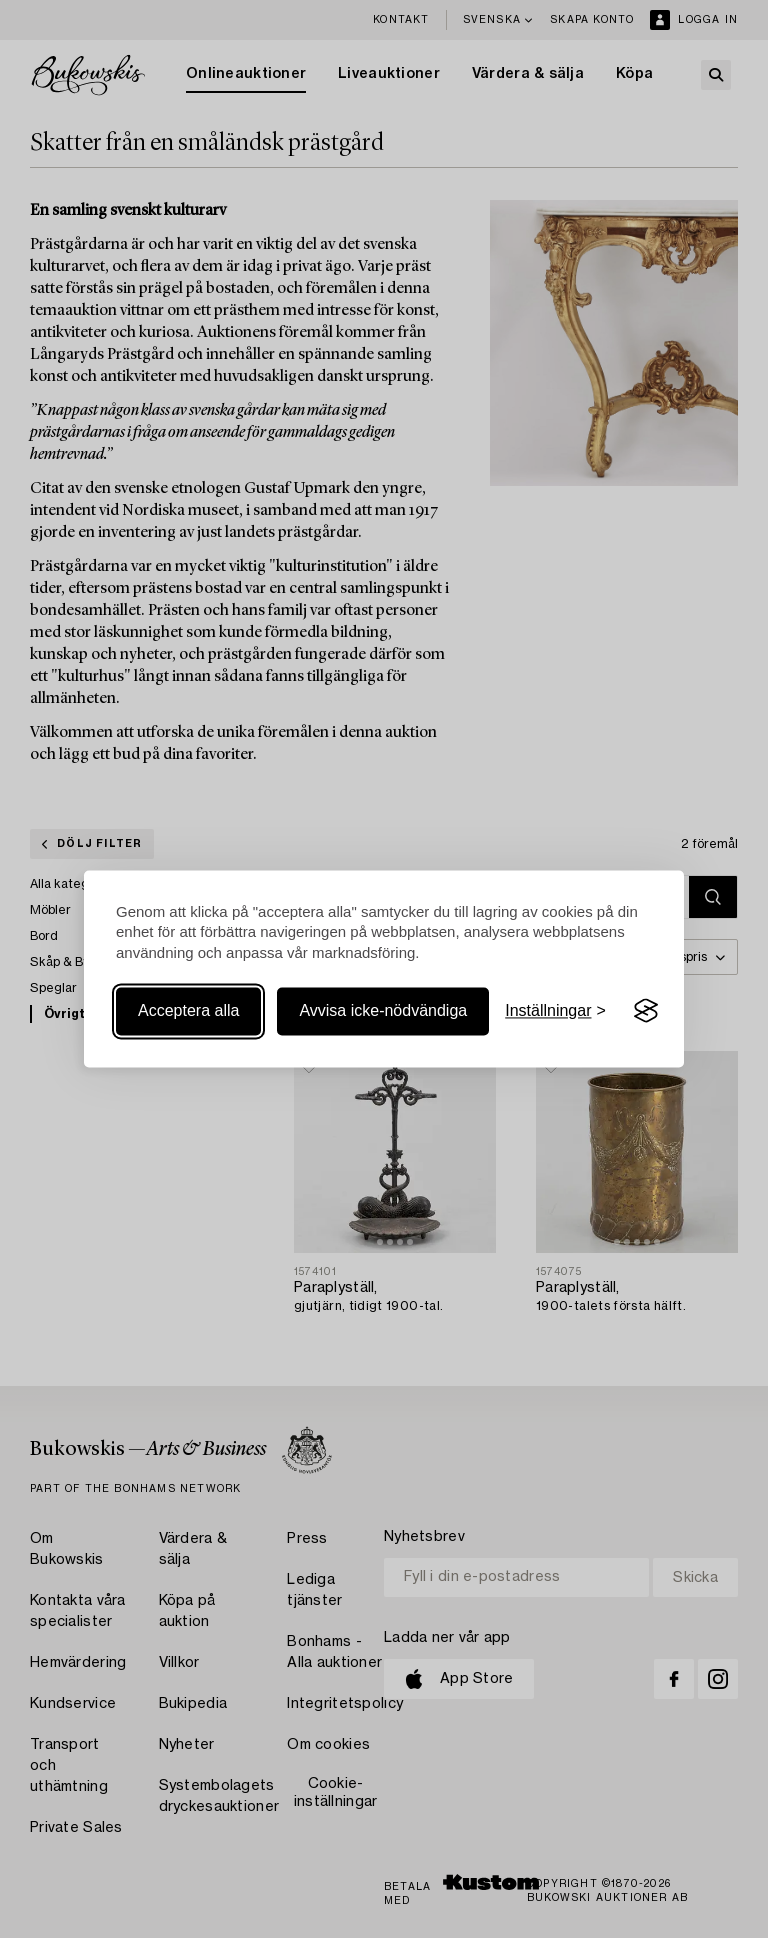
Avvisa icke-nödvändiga (383, 1010)
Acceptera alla (188, 1010)
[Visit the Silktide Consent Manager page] (646, 1011)
